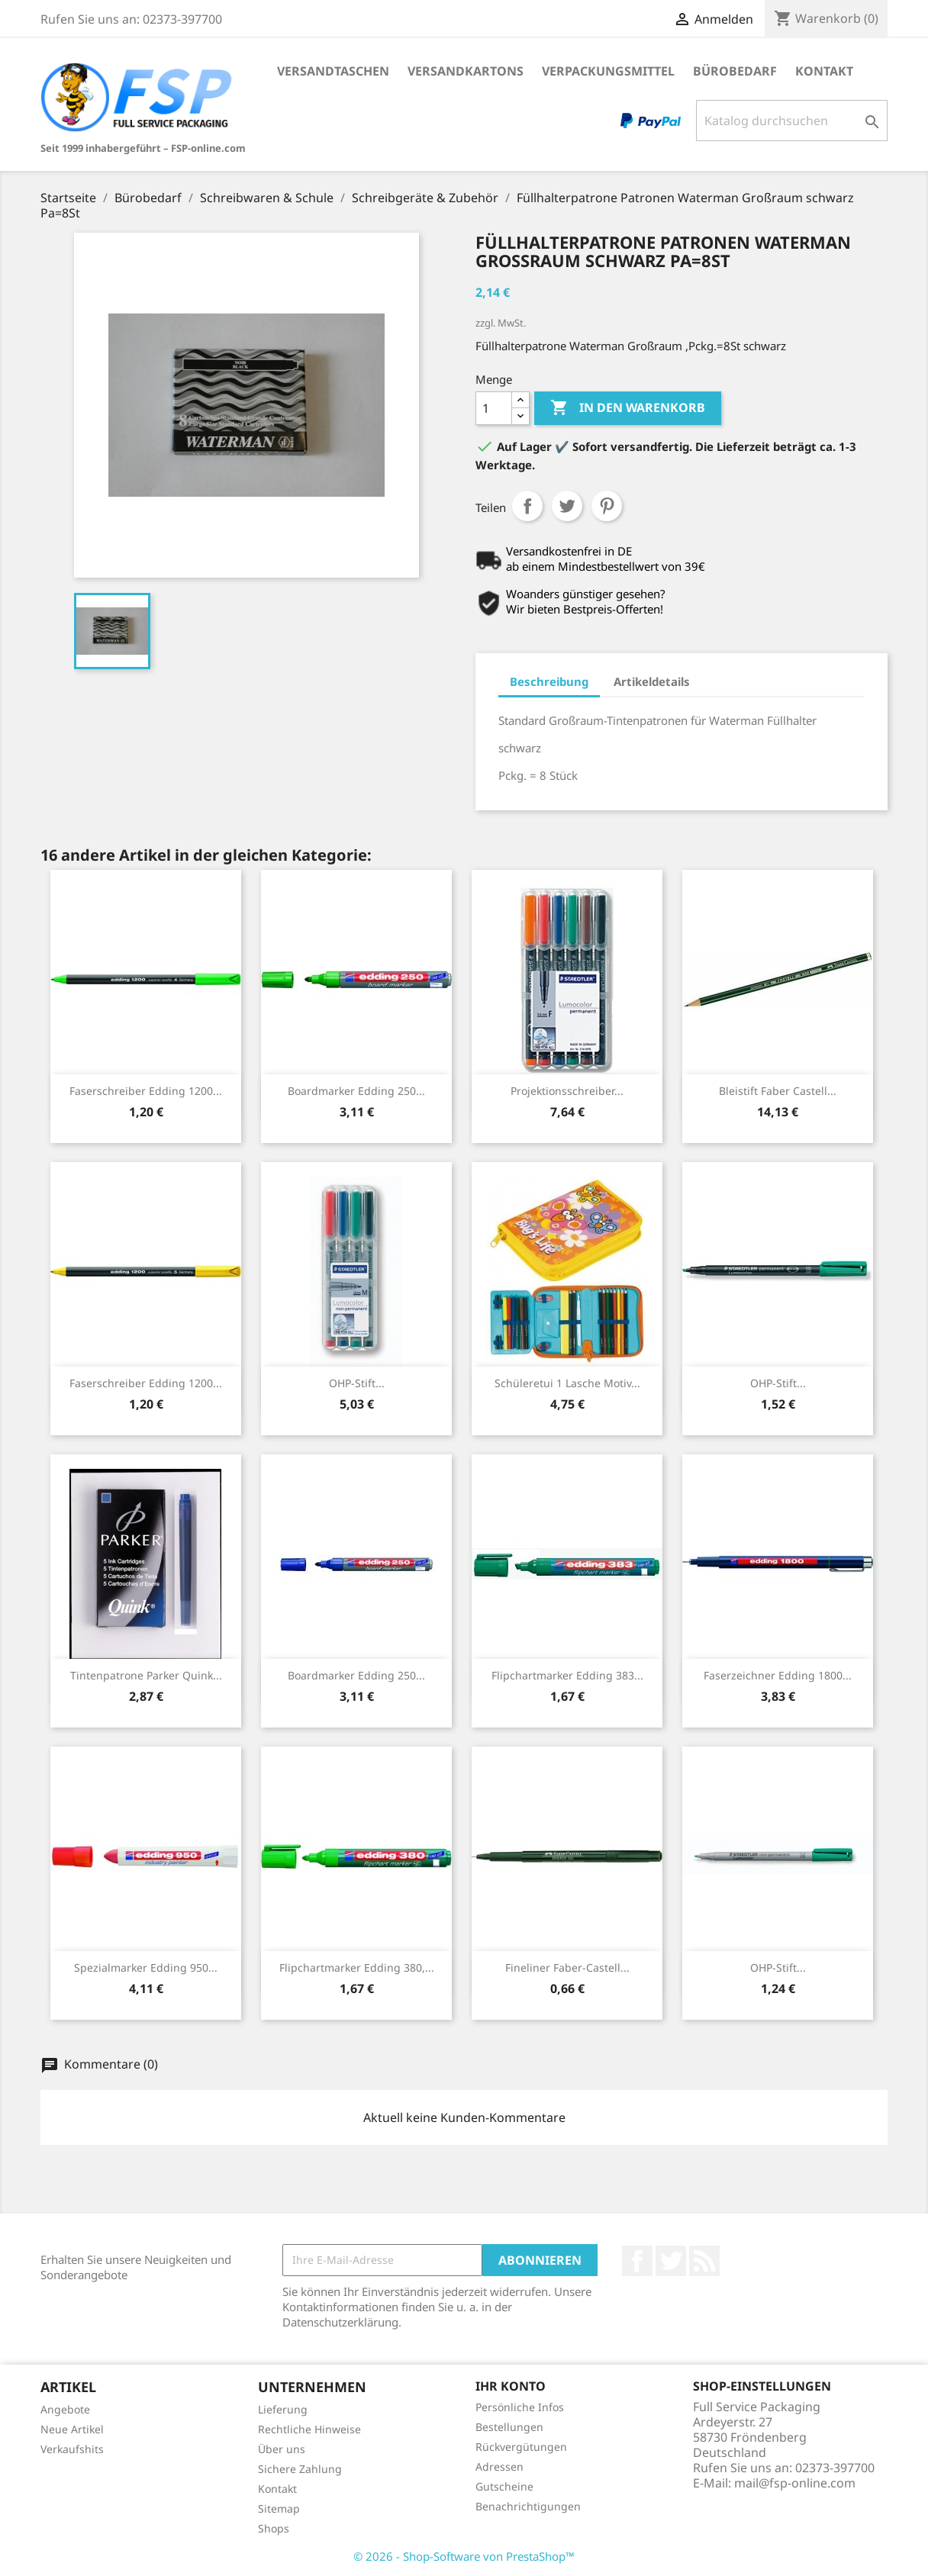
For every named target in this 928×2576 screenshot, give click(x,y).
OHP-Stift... (357, 1383)
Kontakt (824, 71)
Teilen (527, 506)
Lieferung (283, 2409)
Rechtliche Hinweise (309, 2429)
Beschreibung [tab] (549, 681)
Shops (273, 2528)
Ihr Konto (510, 2386)
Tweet (567, 506)
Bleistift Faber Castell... (777, 1091)
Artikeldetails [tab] (652, 681)
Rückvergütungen (521, 2446)
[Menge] (493, 408)
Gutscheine (504, 2486)
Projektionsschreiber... (567, 1091)
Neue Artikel (72, 2429)
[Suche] (792, 120)
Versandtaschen (333, 71)
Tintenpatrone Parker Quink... (146, 1675)
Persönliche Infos (519, 2407)
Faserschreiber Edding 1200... (145, 1091)
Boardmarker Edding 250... (356, 1091)
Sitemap (279, 2508)
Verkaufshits (72, 2449)
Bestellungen (509, 2427)
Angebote (65, 2409)
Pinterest (606, 506)
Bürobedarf (735, 71)
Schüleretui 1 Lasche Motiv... (567, 1383)
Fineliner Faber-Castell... (567, 1967)
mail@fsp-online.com (795, 2483)
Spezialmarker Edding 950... (146, 1967)
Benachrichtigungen (528, 2506)
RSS (704, 2261)
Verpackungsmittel (608, 71)
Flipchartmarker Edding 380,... (356, 1967)
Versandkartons (466, 71)
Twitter (671, 2261)
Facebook (637, 2261)
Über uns (281, 2449)
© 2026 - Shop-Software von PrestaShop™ (464, 2556)
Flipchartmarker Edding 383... (567, 1675)
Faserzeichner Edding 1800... (778, 1675)
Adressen (499, 2466)
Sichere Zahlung (300, 2469)
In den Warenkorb (627, 408)
